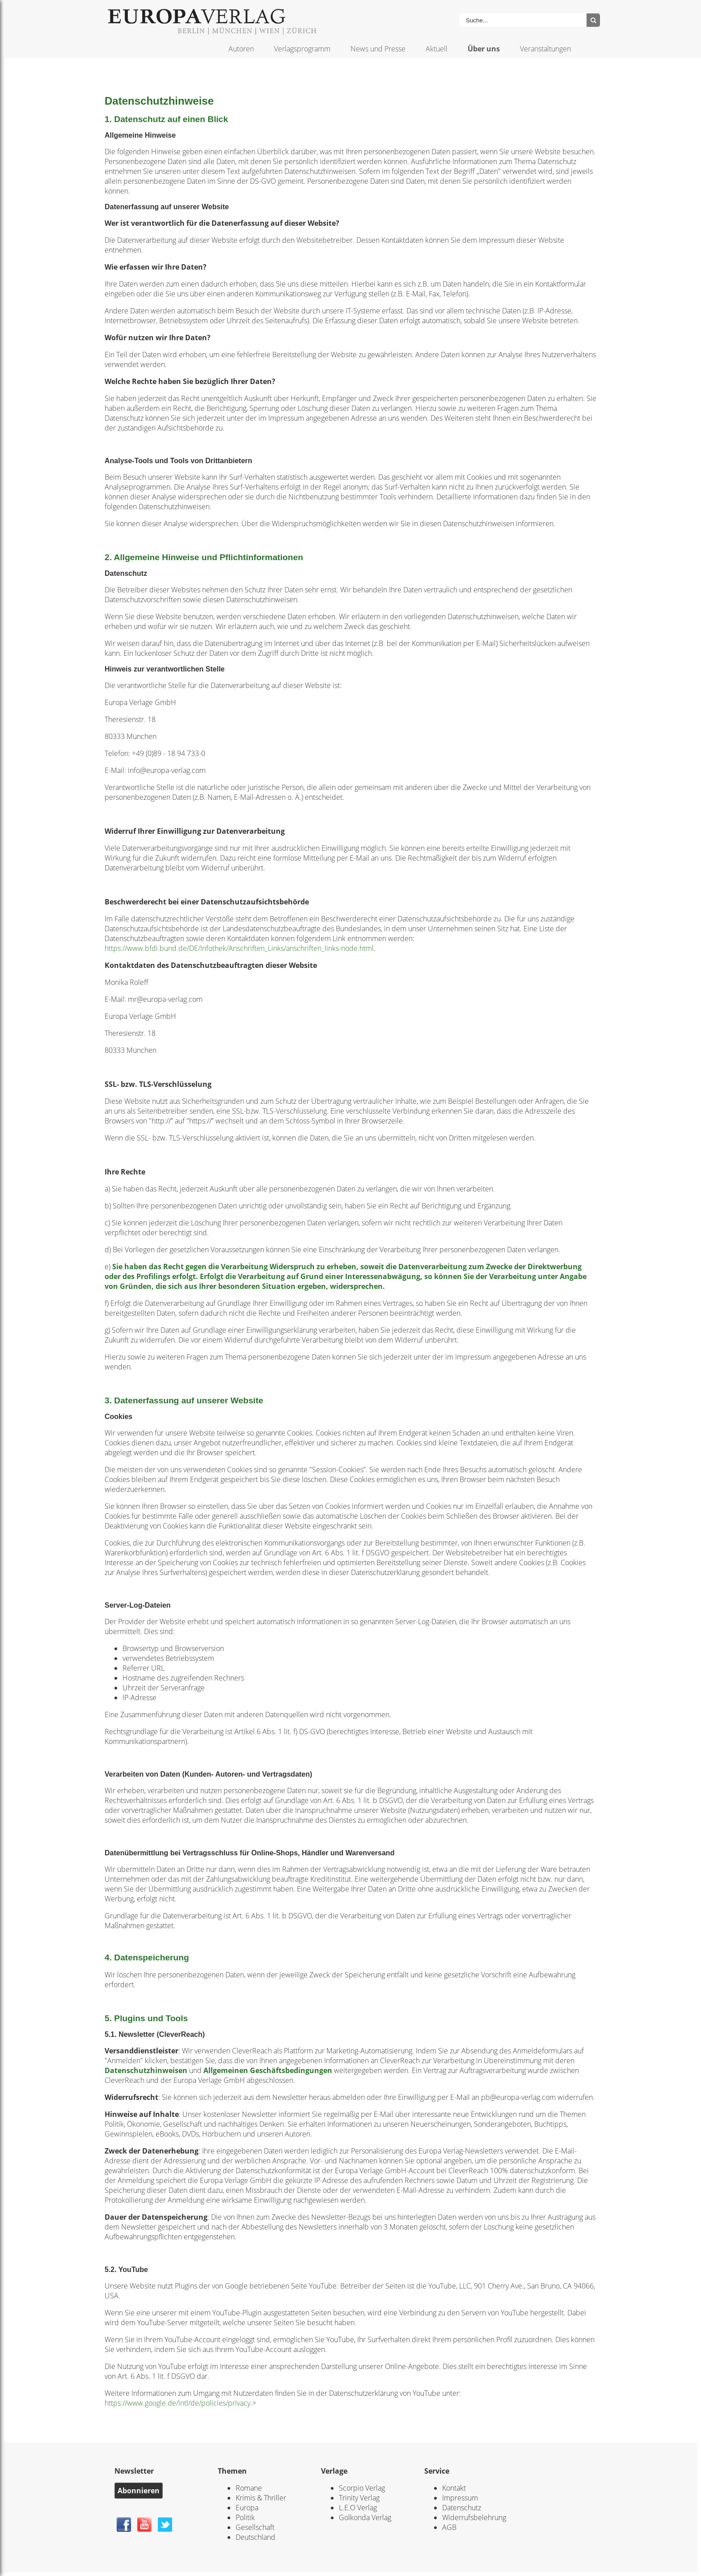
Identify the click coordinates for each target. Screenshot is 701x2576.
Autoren (241, 49)
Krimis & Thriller (261, 2498)
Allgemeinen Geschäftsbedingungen (267, 2070)
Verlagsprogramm (302, 49)
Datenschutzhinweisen (146, 2070)
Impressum (460, 2498)
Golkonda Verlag (365, 2517)
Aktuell (437, 49)
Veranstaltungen (545, 49)
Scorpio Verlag (362, 2488)
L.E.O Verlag (358, 2508)
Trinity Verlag (359, 2498)
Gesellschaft (255, 2527)
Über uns (484, 49)
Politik (245, 2517)
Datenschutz (461, 2508)
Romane (249, 2488)
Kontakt (454, 2488)
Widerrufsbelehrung (474, 2517)
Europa (247, 2508)
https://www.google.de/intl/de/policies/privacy (177, 2403)
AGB (449, 2527)
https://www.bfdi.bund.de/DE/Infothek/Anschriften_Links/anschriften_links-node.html (239, 948)
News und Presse (377, 49)
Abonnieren (139, 2491)
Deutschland (255, 2537)
